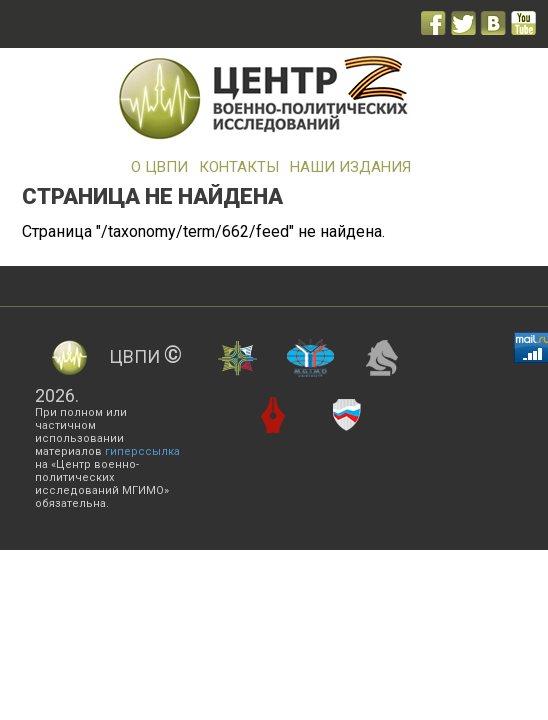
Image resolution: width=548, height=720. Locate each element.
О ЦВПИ (159, 167)
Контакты (239, 167)
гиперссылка (142, 451)
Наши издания (350, 167)
